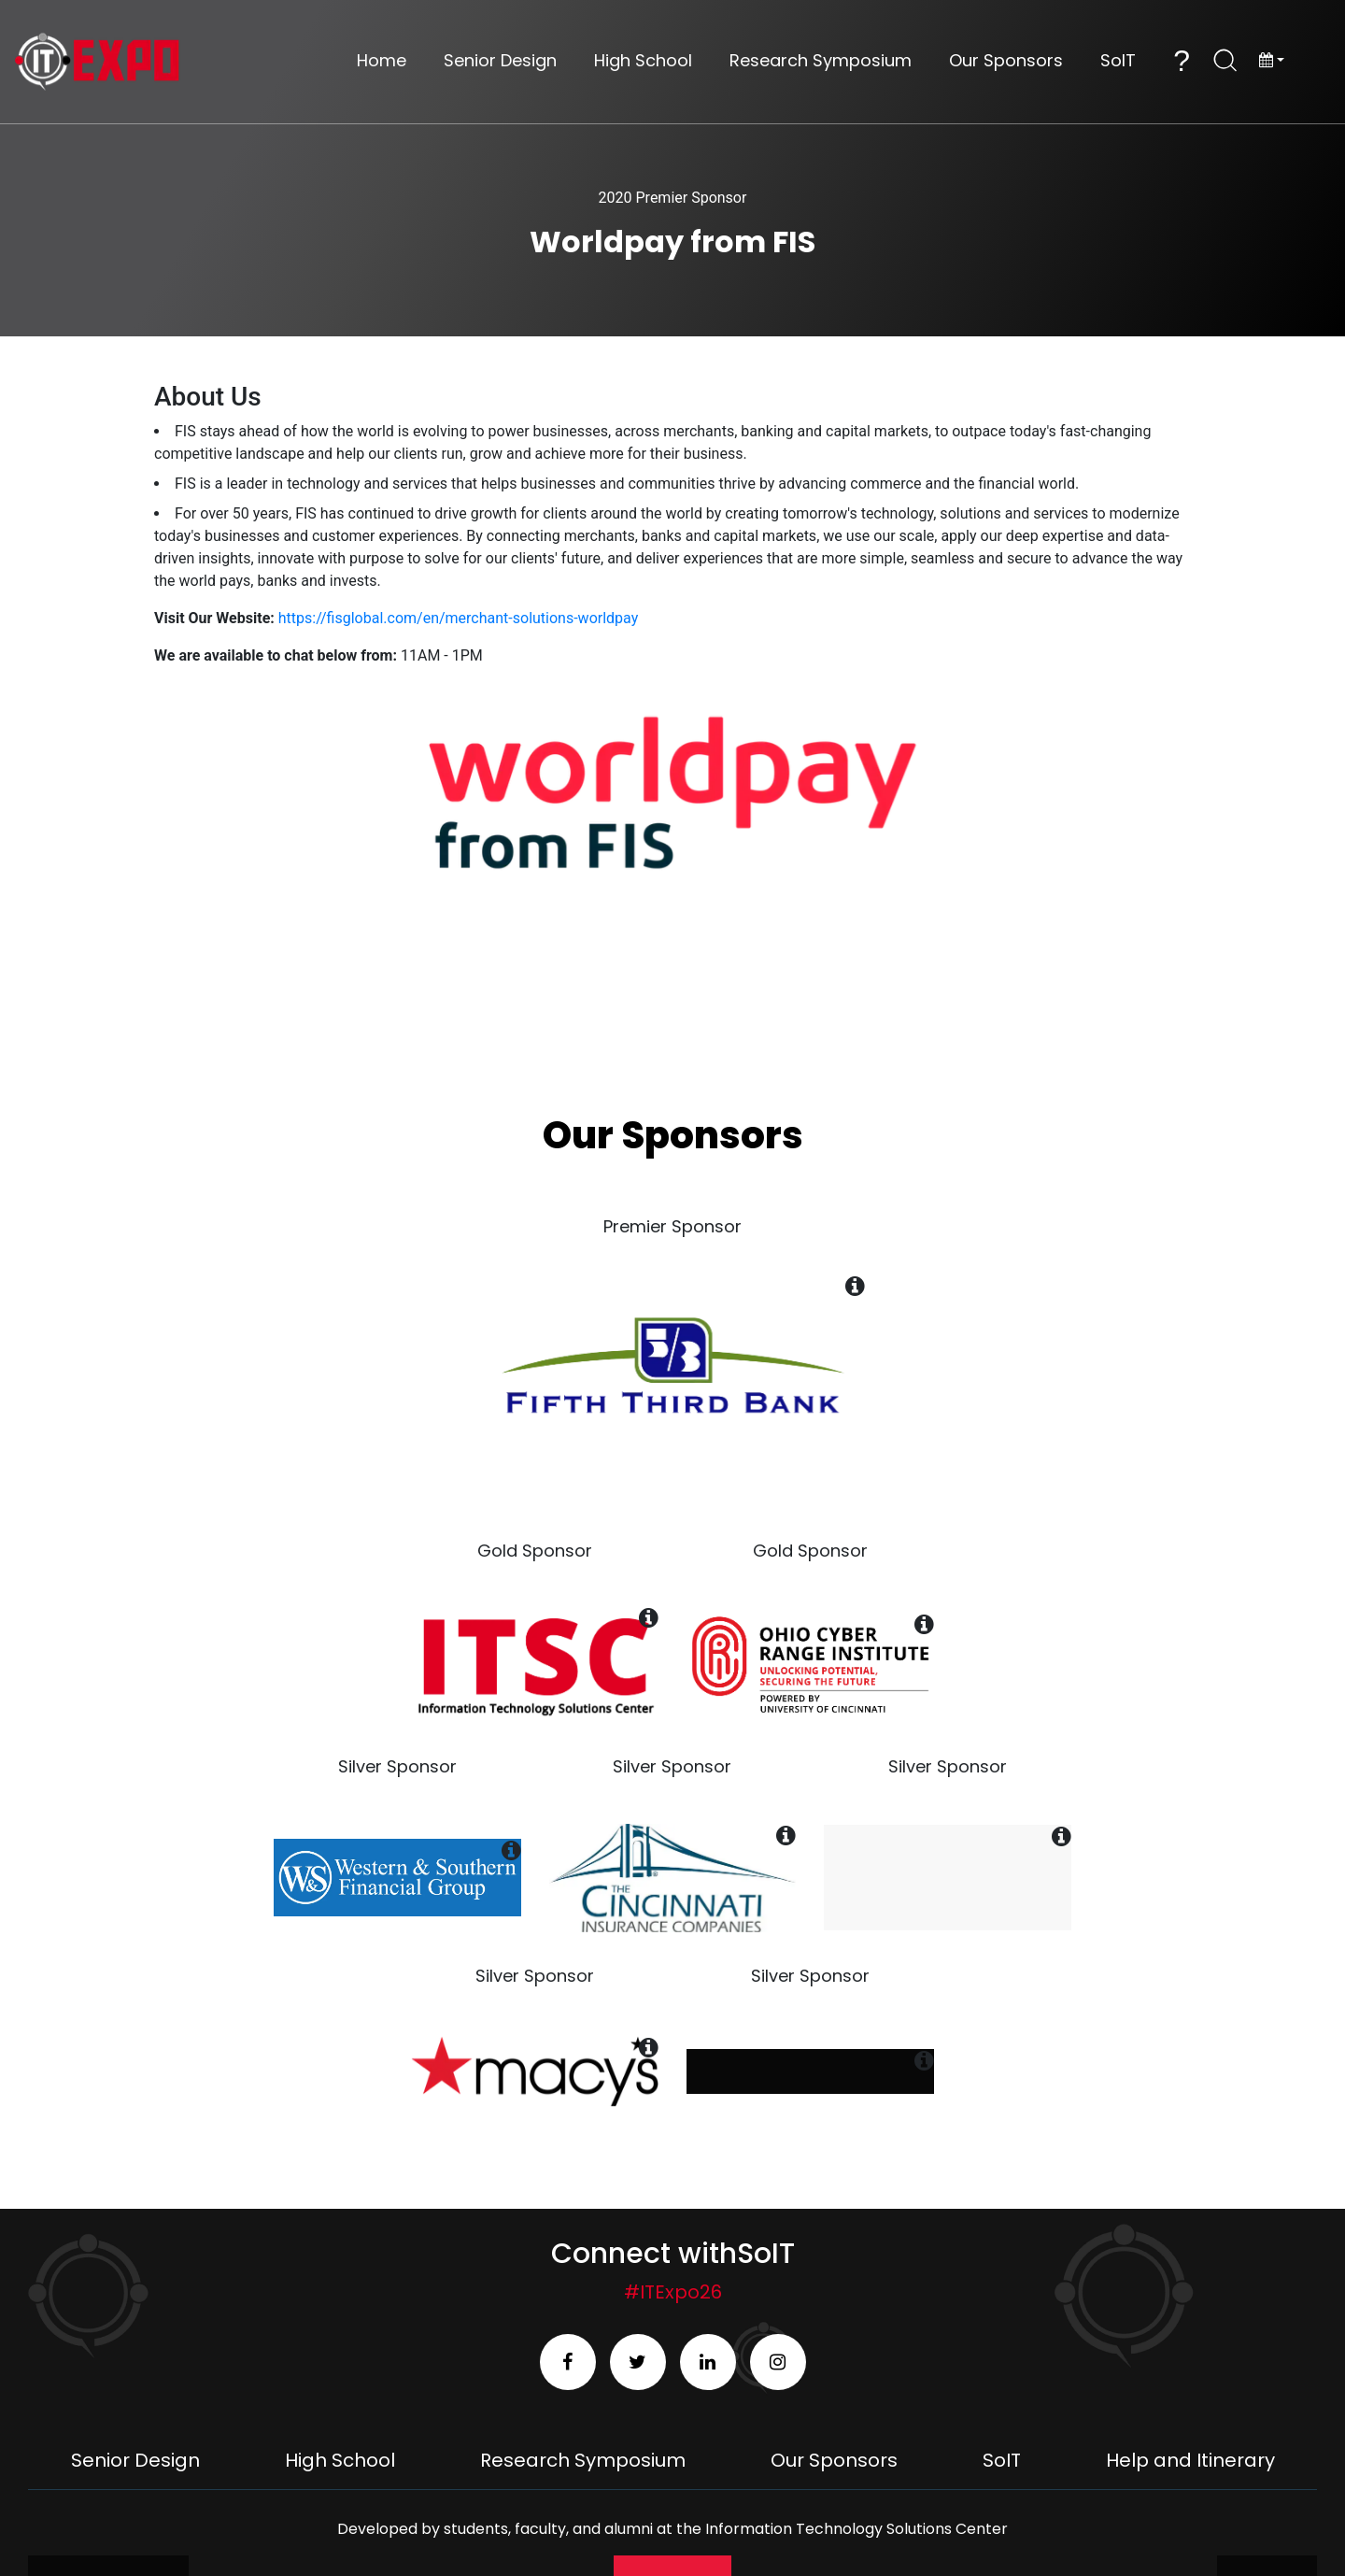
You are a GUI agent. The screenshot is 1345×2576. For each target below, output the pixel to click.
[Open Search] (1225, 60)
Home (381, 60)
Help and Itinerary (1190, 2460)
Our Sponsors (1006, 60)
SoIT (1118, 60)
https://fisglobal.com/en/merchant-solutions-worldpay (458, 618)
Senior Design (500, 60)
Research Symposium (820, 60)
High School (643, 60)
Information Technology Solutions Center (856, 2529)
